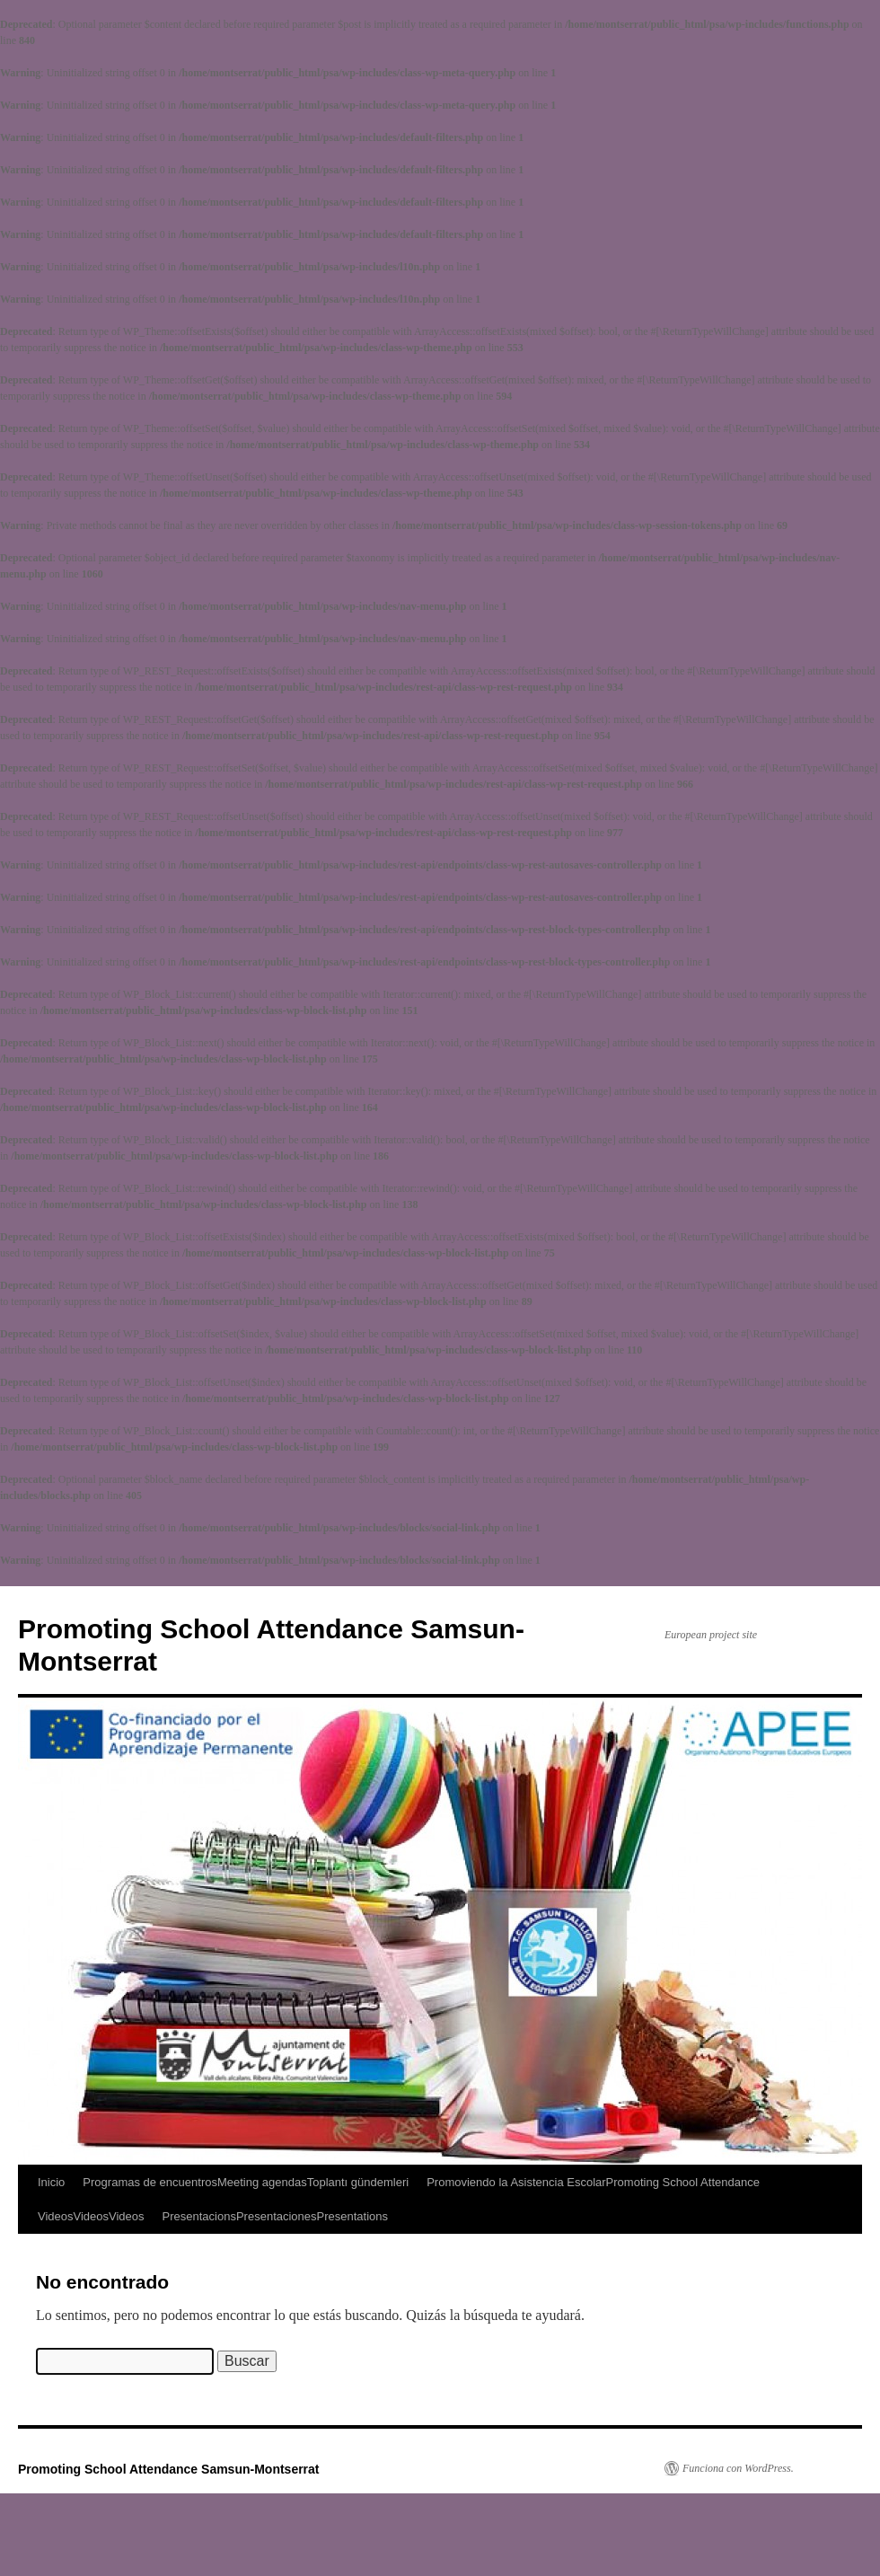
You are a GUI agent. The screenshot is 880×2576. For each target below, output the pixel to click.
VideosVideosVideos (91, 2216)
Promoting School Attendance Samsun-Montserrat (169, 2469)
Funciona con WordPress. (738, 2468)
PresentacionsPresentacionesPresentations (276, 2216)
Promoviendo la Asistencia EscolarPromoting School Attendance (593, 2182)
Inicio (51, 2182)
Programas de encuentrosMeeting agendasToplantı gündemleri (246, 2182)
